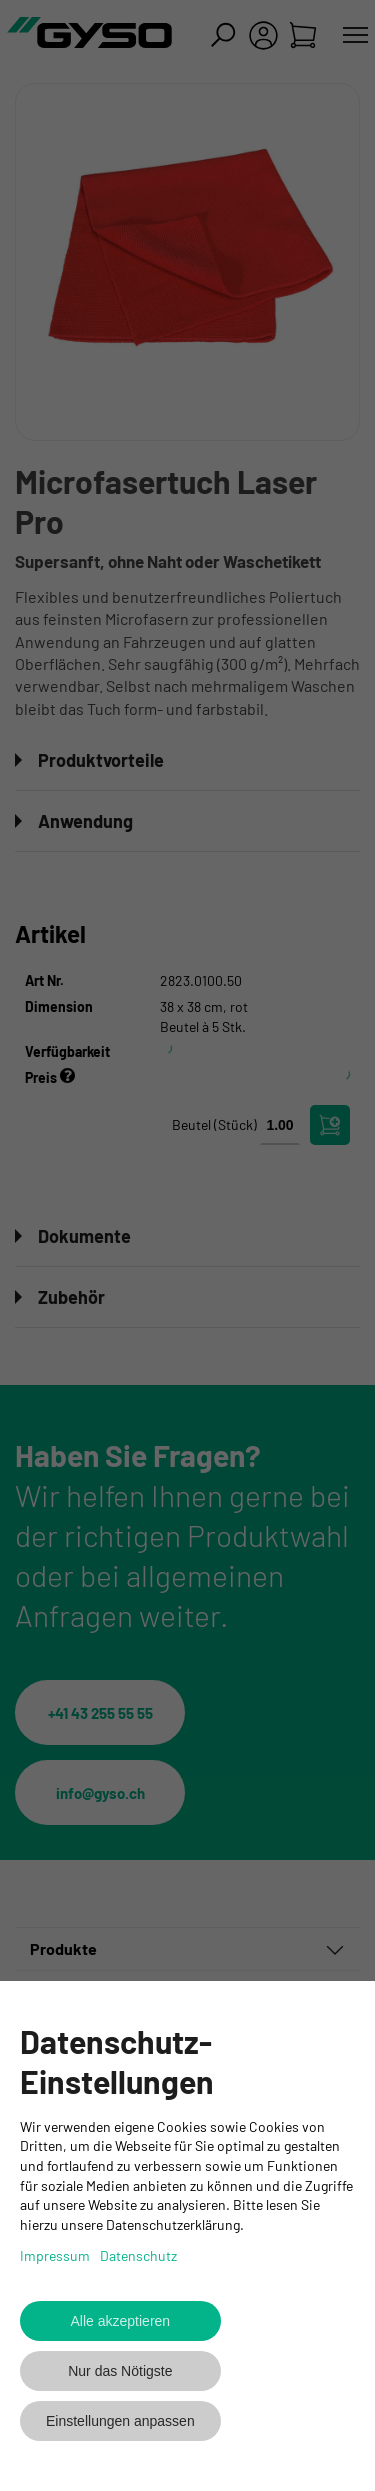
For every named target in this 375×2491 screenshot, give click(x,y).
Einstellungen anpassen (120, 2421)
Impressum (55, 2255)
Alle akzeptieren (121, 2321)
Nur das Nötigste (120, 2371)
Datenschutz (138, 2255)
